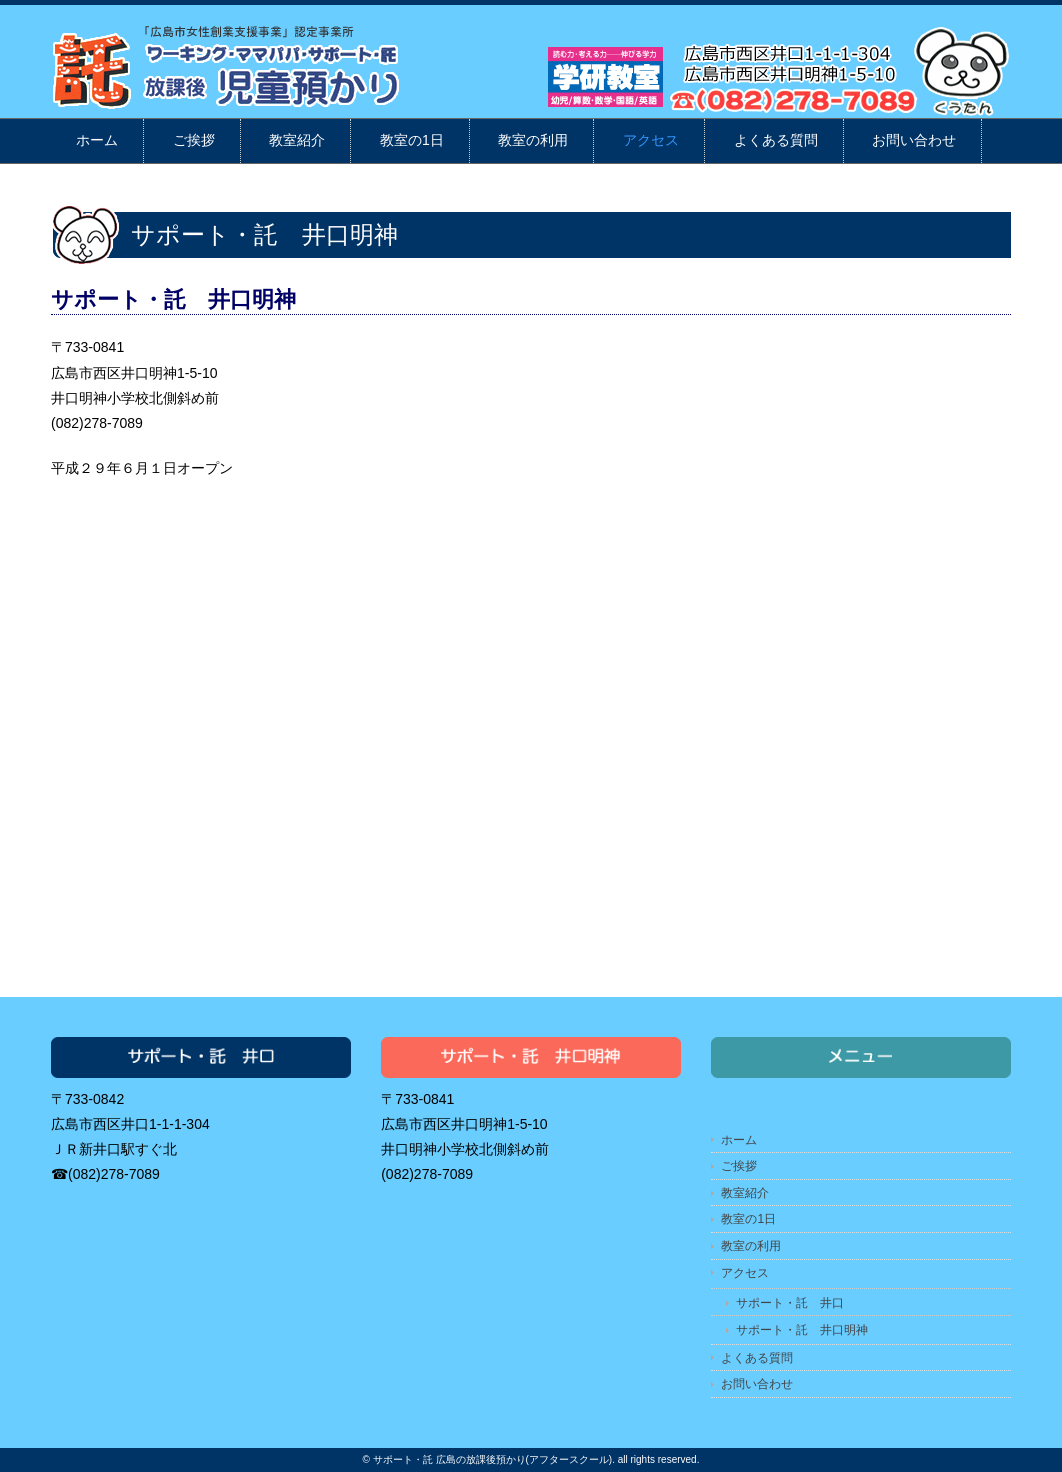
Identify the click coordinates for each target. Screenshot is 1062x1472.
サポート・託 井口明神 (802, 1330)
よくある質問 (776, 140)
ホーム (97, 140)
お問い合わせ (914, 140)
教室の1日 (412, 140)
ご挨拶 (194, 140)
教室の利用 (533, 140)
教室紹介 (297, 140)
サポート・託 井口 (790, 1303)
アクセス (651, 140)
